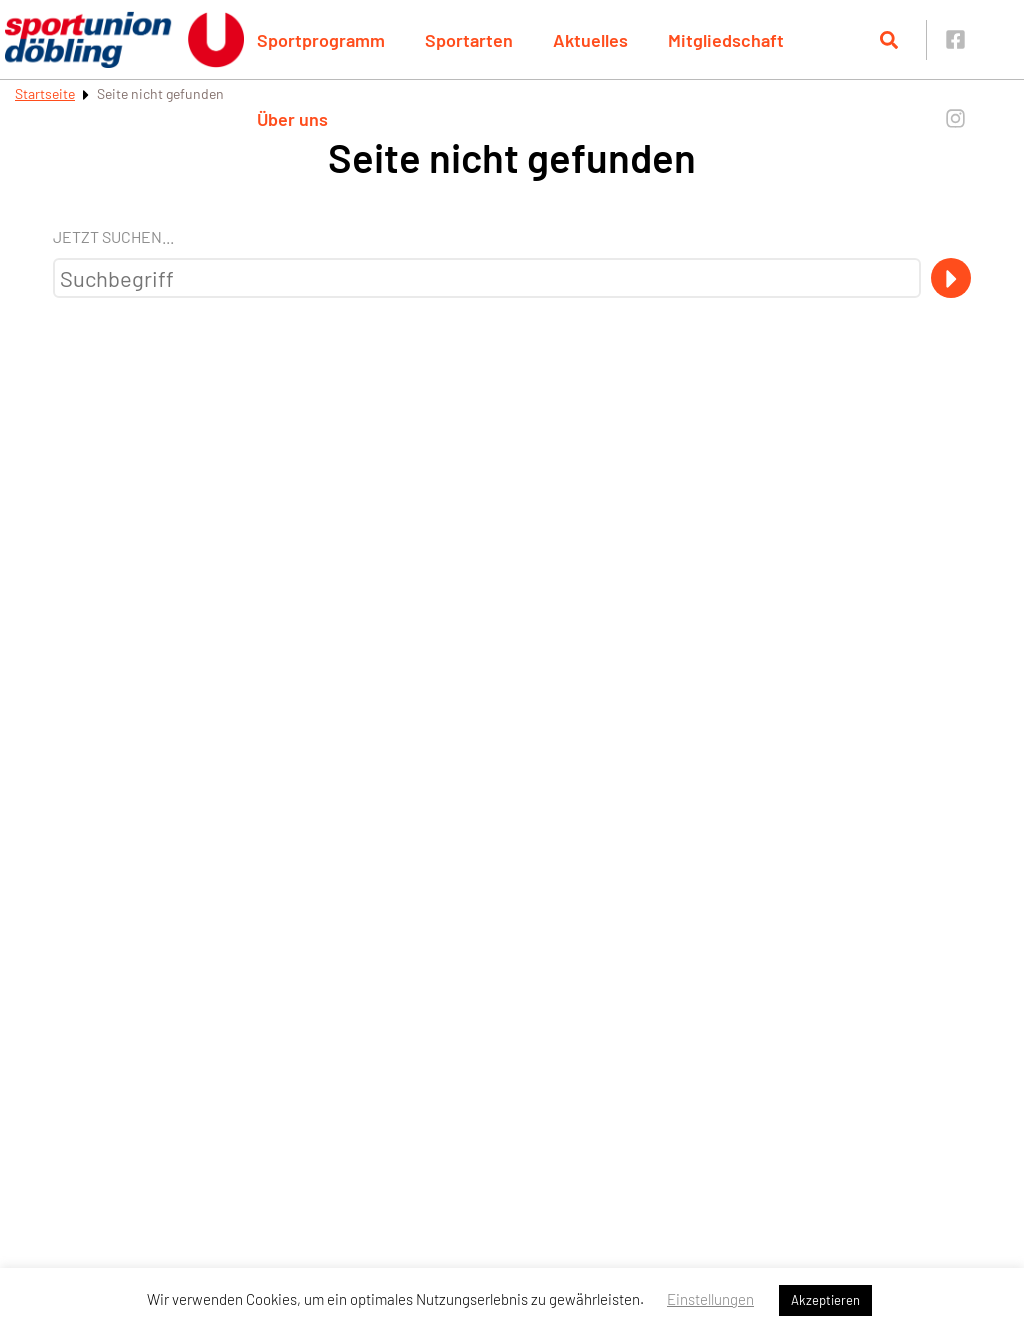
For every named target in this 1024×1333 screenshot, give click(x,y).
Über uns (292, 119)
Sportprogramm (321, 40)
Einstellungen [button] (710, 1299)
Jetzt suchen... (113, 236)
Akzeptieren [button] (825, 1300)
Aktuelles (590, 40)
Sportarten (469, 40)
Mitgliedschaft (726, 40)
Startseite (45, 93)
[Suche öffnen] (889, 40)
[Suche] (951, 278)
